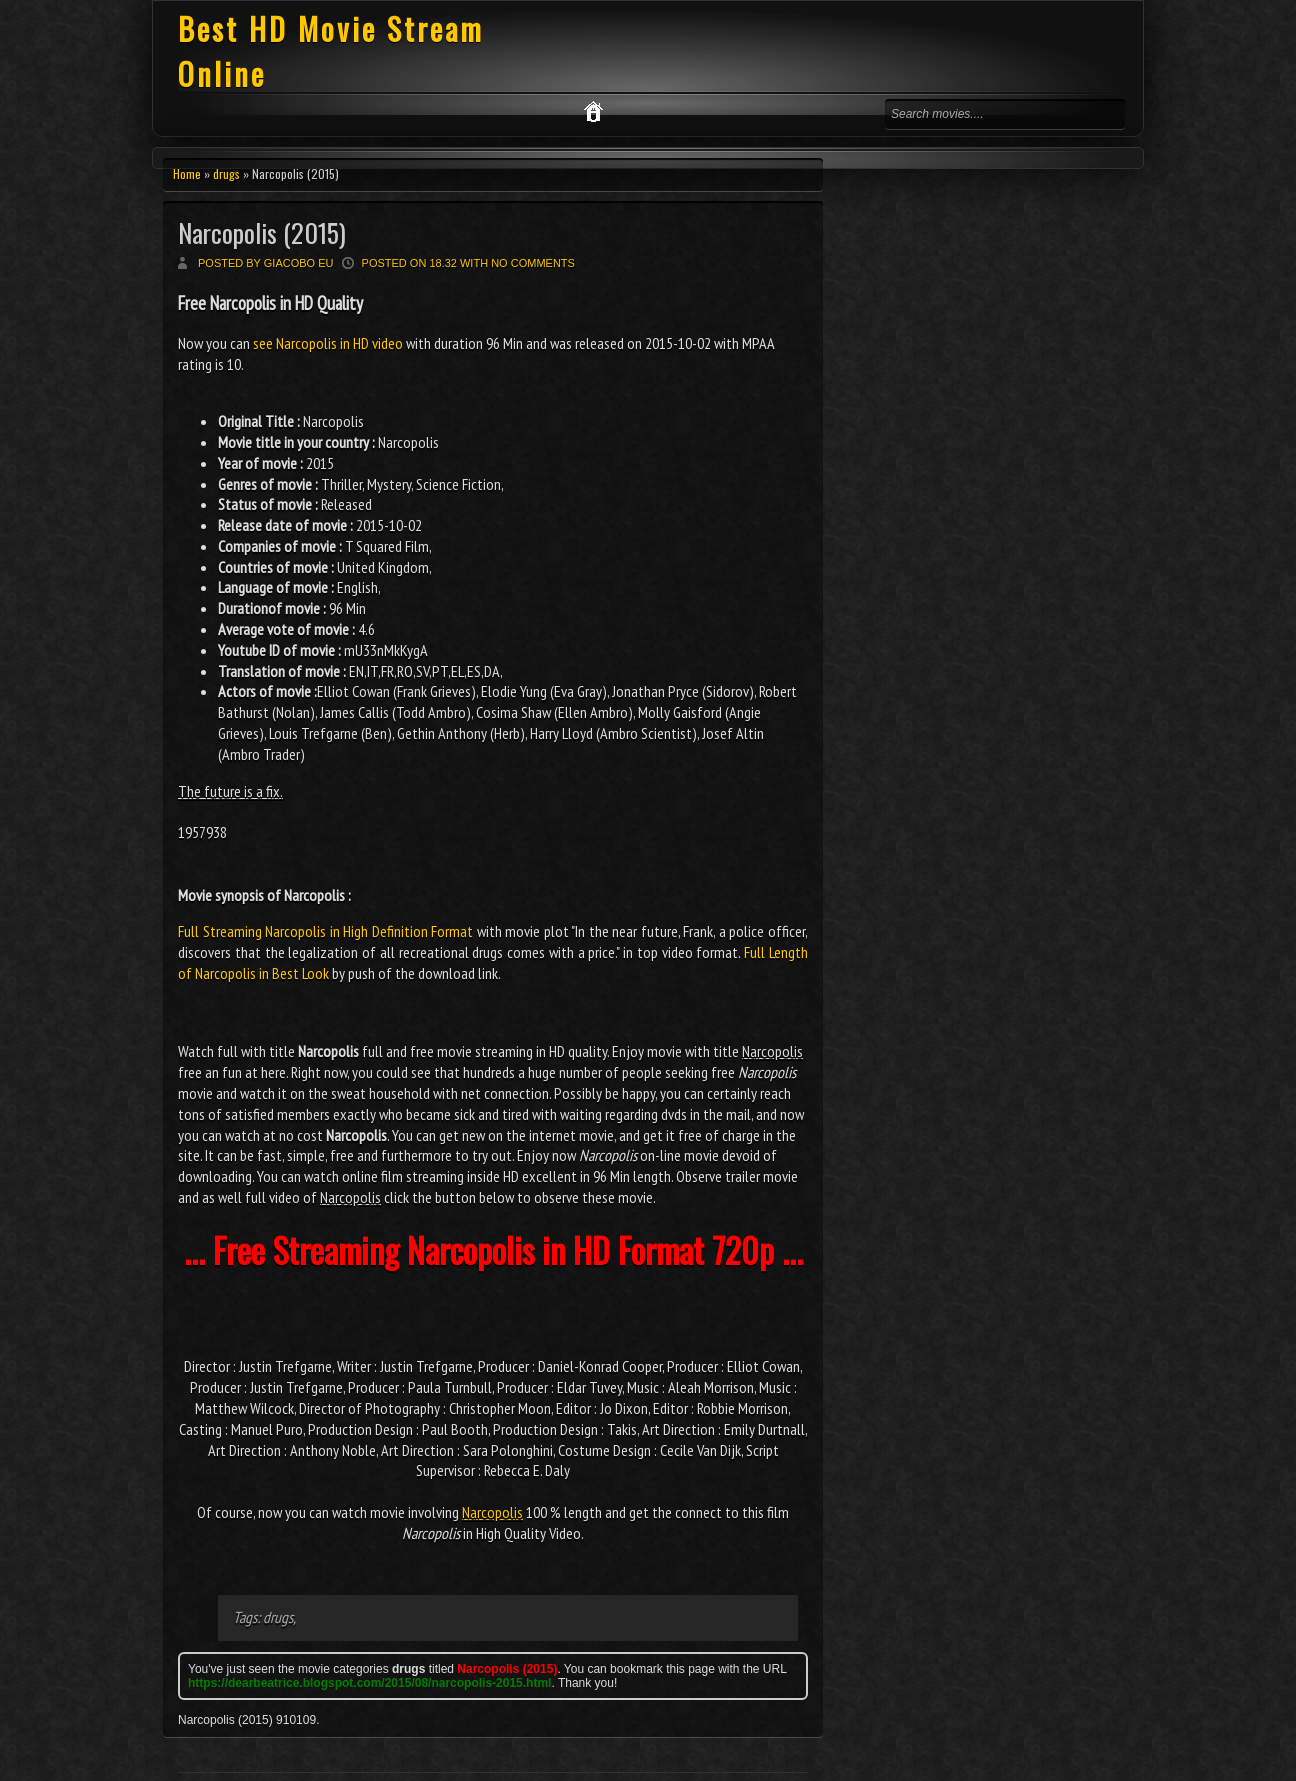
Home (187, 173)
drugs (226, 173)
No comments (533, 263)
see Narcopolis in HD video (328, 343)
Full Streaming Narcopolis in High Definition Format (325, 931)
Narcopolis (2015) (262, 232)
